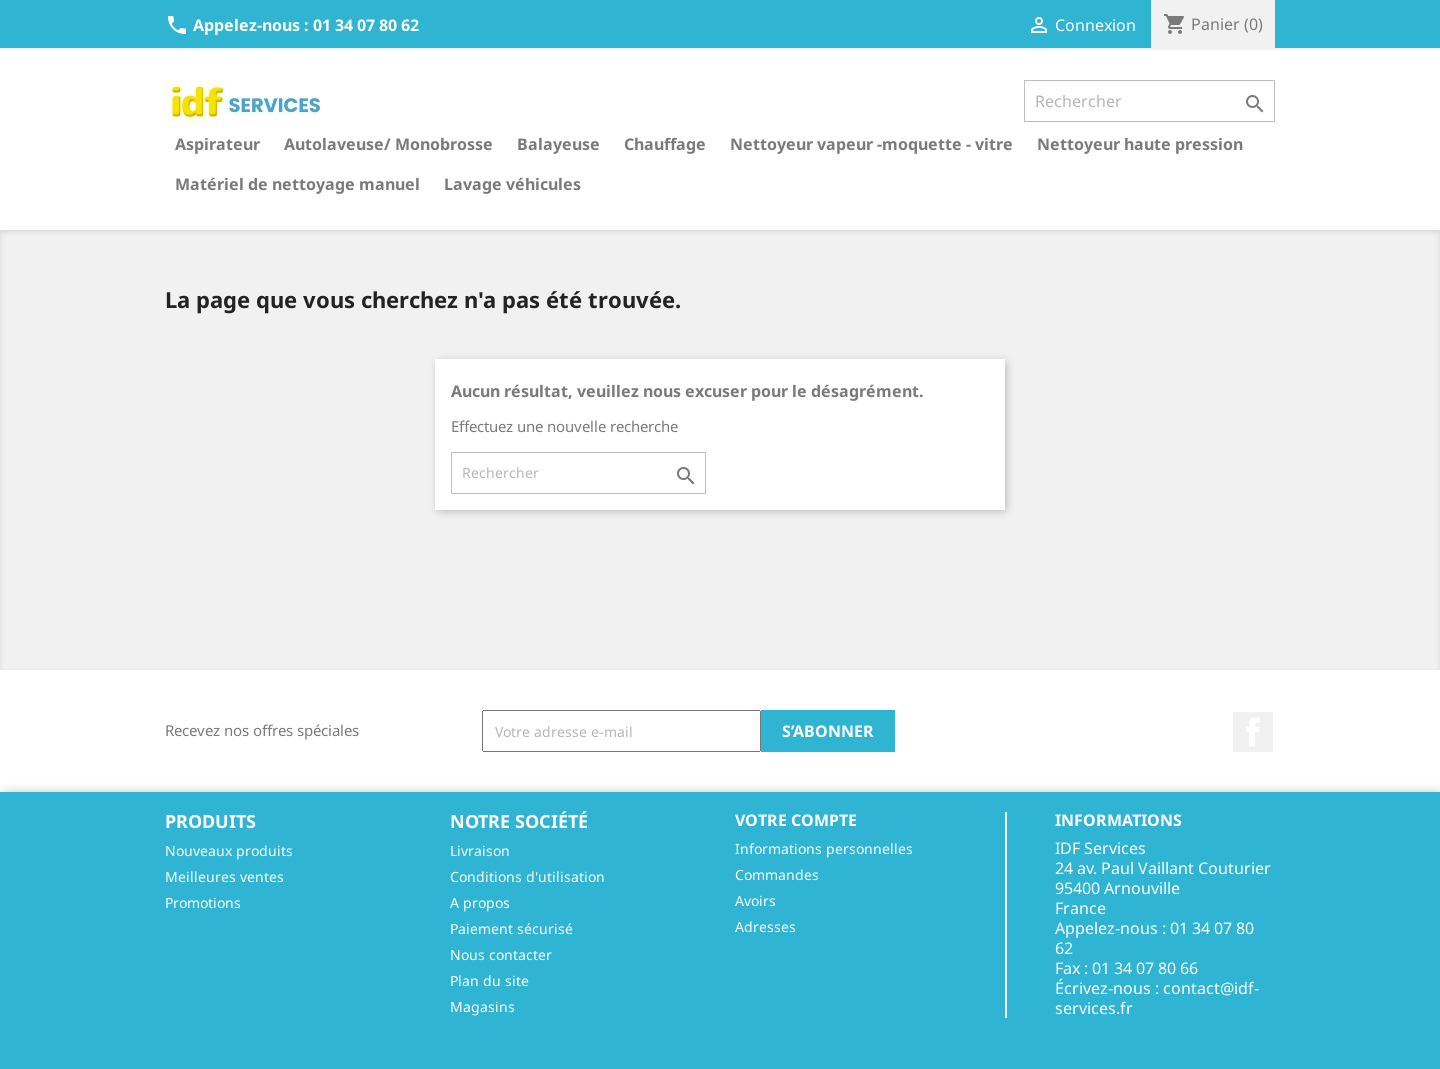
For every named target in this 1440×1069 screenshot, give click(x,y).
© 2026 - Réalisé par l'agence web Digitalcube (720, 1043)
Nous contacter (501, 954)
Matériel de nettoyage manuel (297, 184)
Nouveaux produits (229, 850)
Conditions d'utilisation (527, 876)
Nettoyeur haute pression (1140, 144)
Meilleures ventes (224, 876)
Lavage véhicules (512, 184)
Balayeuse (558, 144)
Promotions (203, 902)
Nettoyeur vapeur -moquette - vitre (871, 144)
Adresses (765, 926)
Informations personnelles (824, 848)
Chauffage (665, 144)
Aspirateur (217, 144)
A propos (480, 902)
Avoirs (755, 900)
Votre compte (796, 820)
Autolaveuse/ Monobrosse (388, 144)
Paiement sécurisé (511, 928)
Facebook (1253, 732)
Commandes (777, 874)
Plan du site (489, 980)
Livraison (480, 850)
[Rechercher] (1149, 101)
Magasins (482, 1006)
